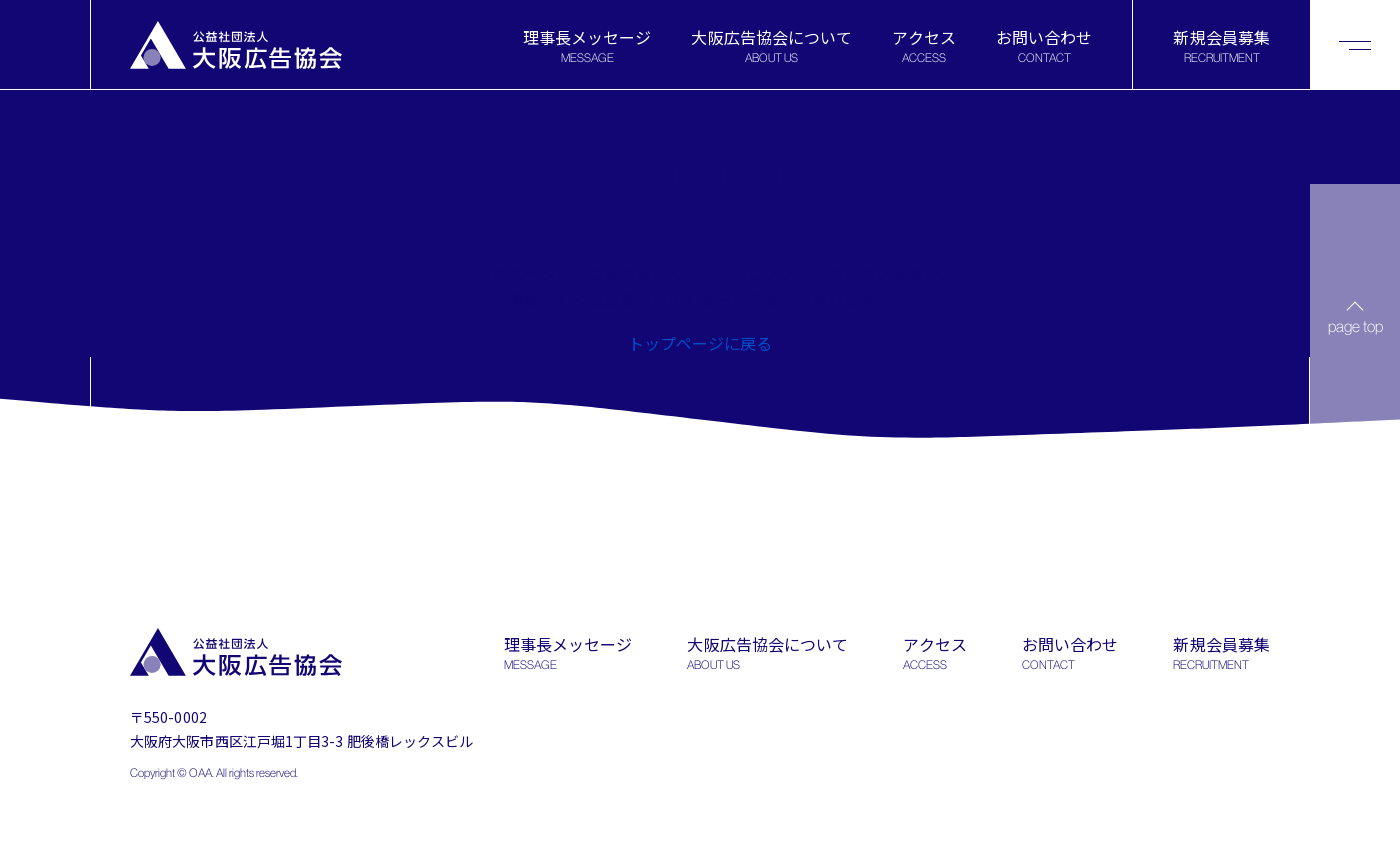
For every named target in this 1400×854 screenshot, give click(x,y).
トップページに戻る (700, 343)
